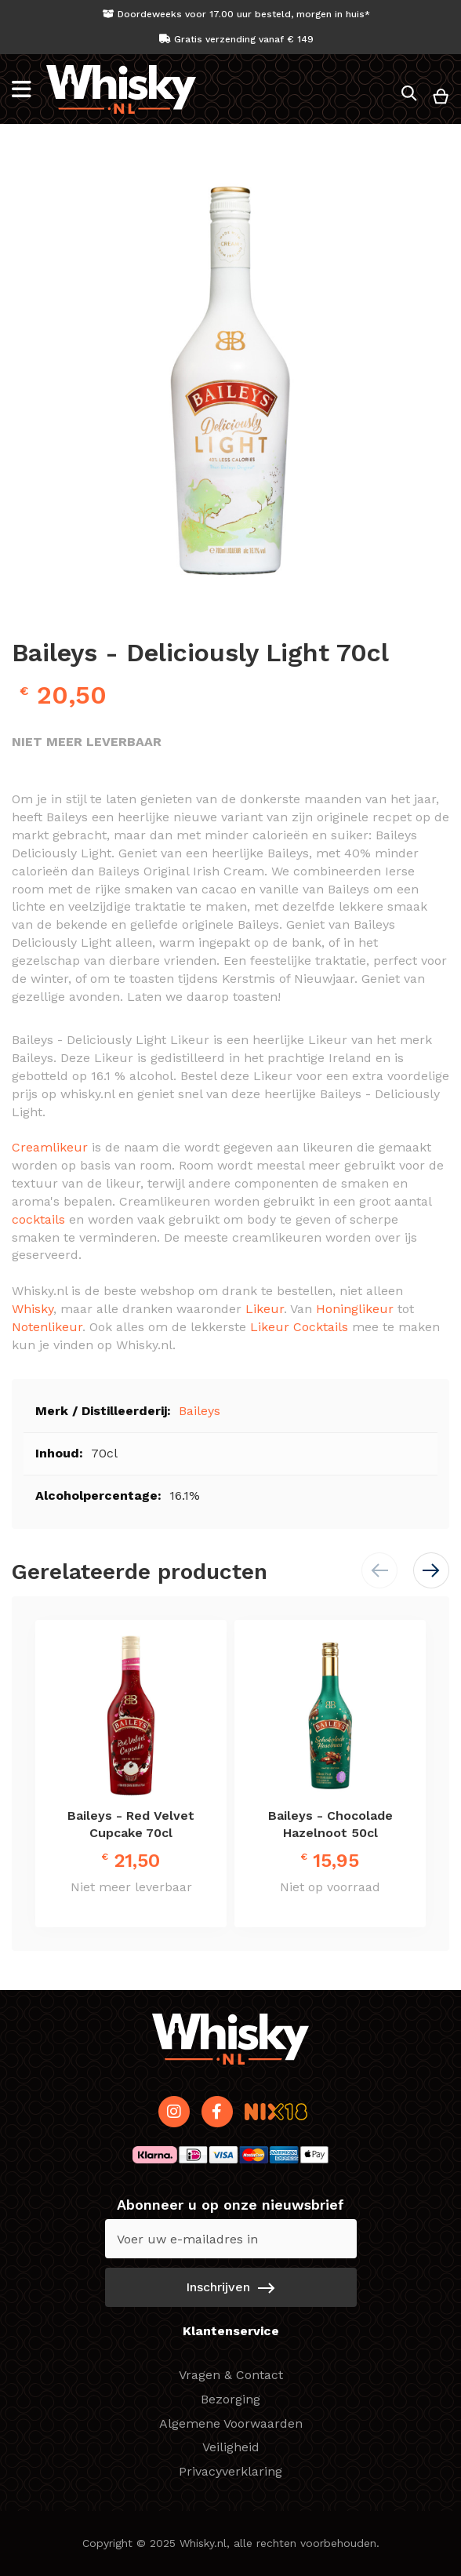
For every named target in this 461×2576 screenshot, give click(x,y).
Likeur (264, 1308)
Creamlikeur (50, 1147)
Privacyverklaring (230, 2471)
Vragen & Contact (231, 2374)
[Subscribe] (231, 2287)
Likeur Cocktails (299, 1326)
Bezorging (230, 2399)
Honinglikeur (355, 1308)
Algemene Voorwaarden (231, 2423)
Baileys (199, 1410)
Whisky (32, 1308)
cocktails (38, 1219)
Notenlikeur (47, 1326)
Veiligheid (231, 2447)
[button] (431, 1570)
